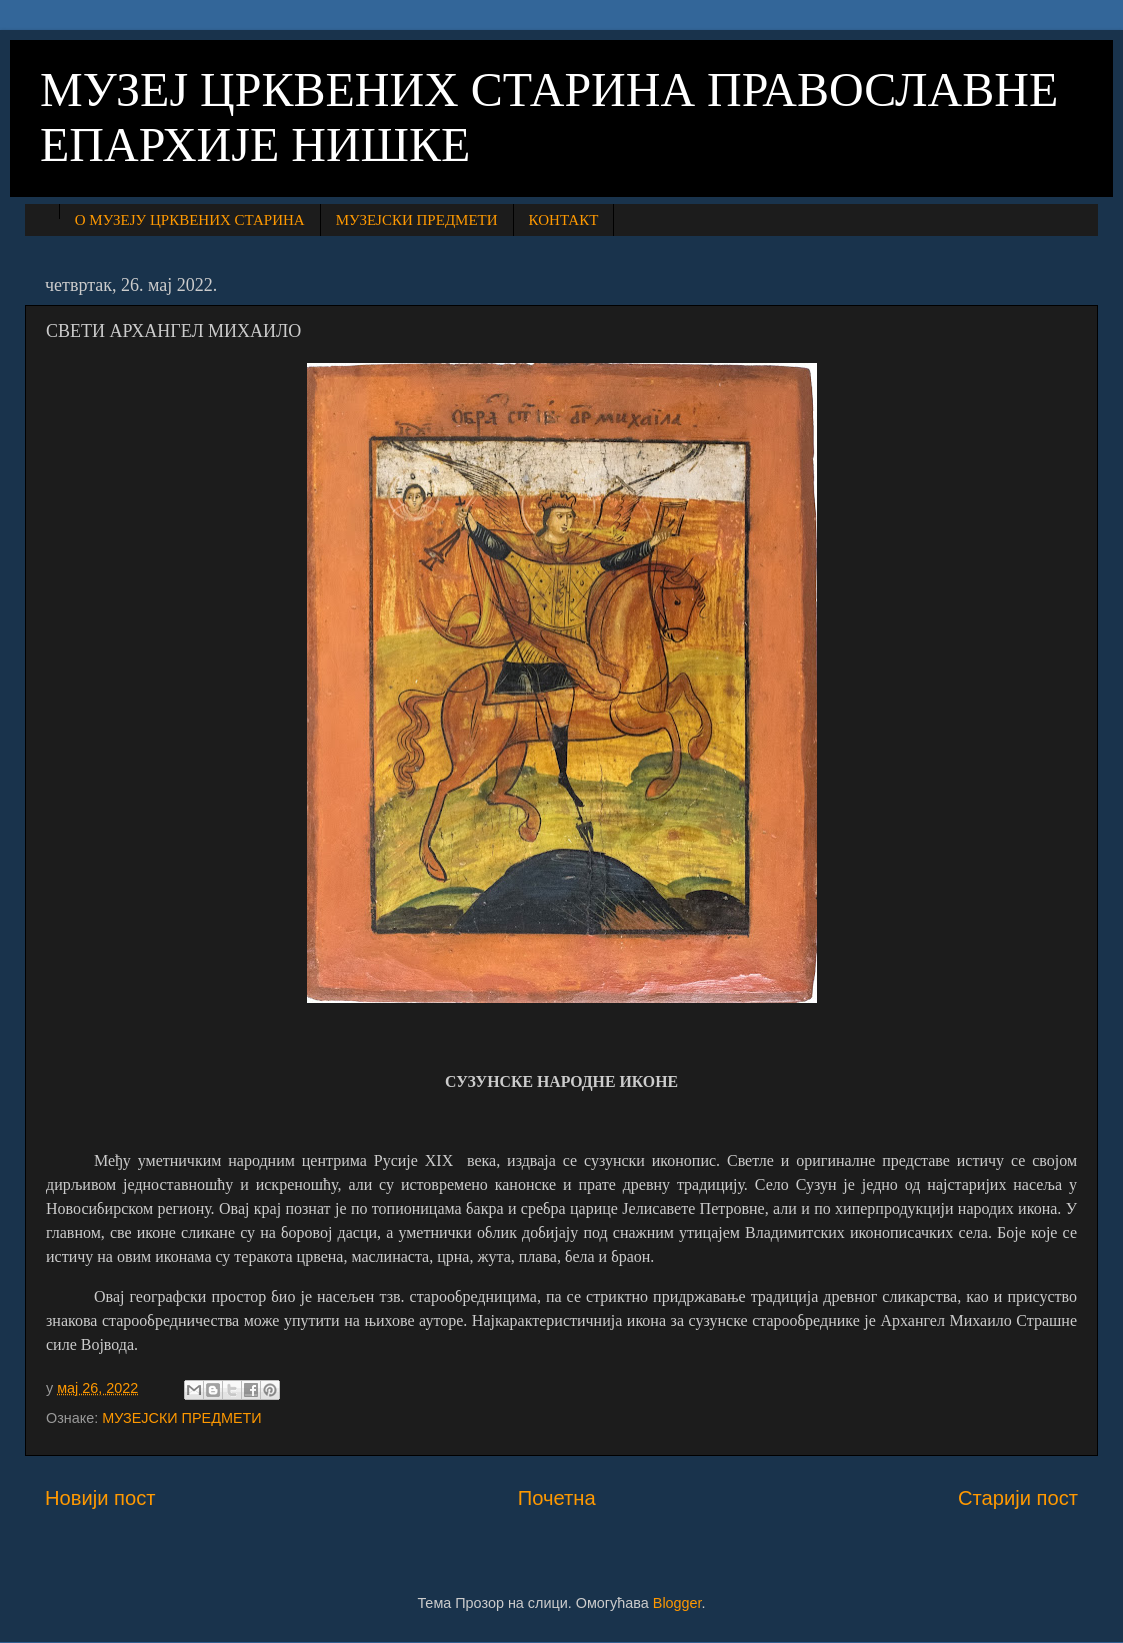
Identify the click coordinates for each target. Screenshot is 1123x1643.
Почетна (557, 1498)
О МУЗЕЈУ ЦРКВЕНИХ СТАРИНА (190, 220)
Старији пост (1018, 1498)
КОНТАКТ (564, 220)
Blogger (677, 1603)
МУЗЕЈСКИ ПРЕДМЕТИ (417, 220)
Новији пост (100, 1498)
